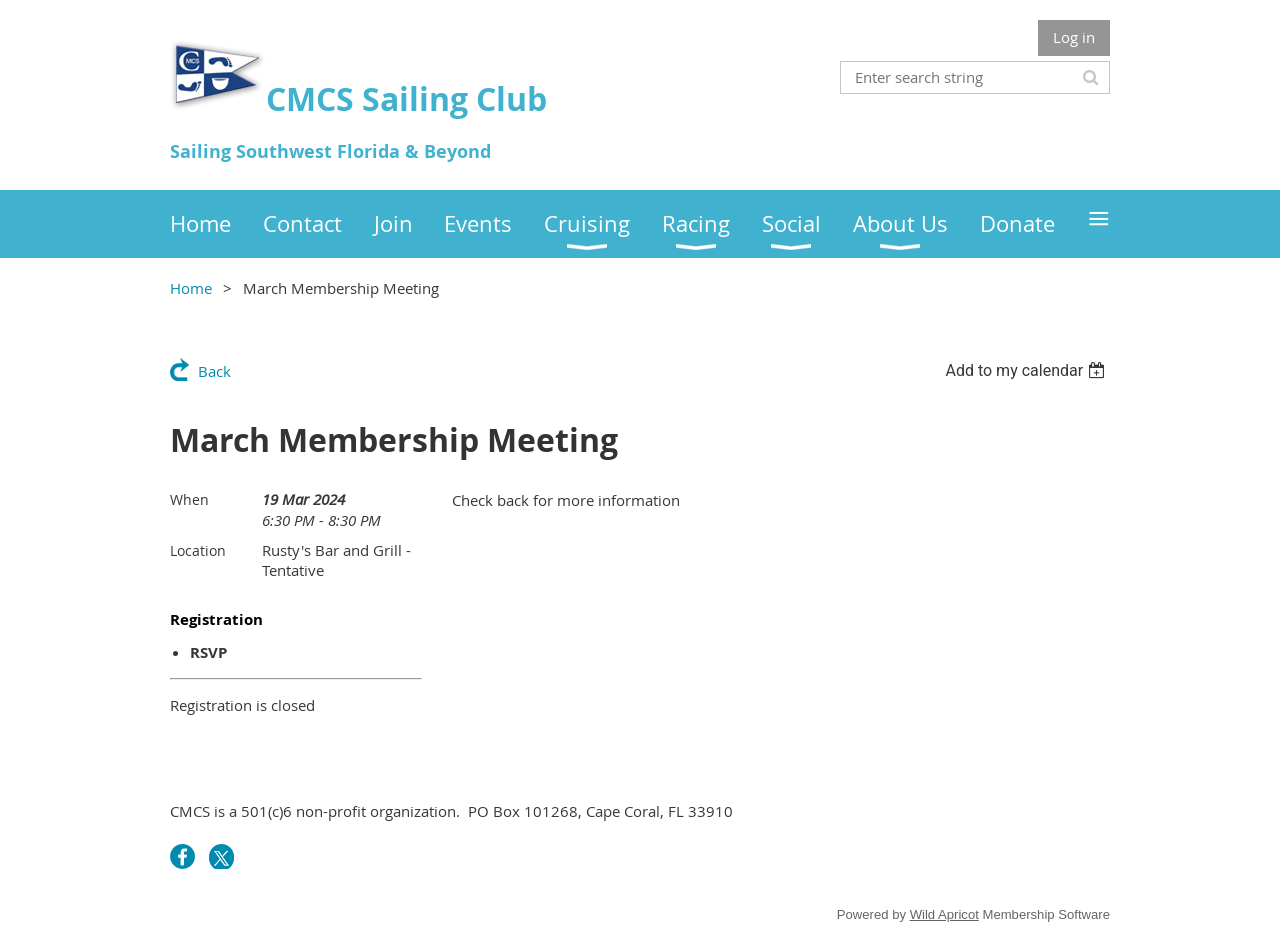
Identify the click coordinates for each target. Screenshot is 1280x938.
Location (198, 550)
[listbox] (1027, 370)
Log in (1074, 37)
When (189, 499)
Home (191, 288)
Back (214, 371)
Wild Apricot (944, 914)
